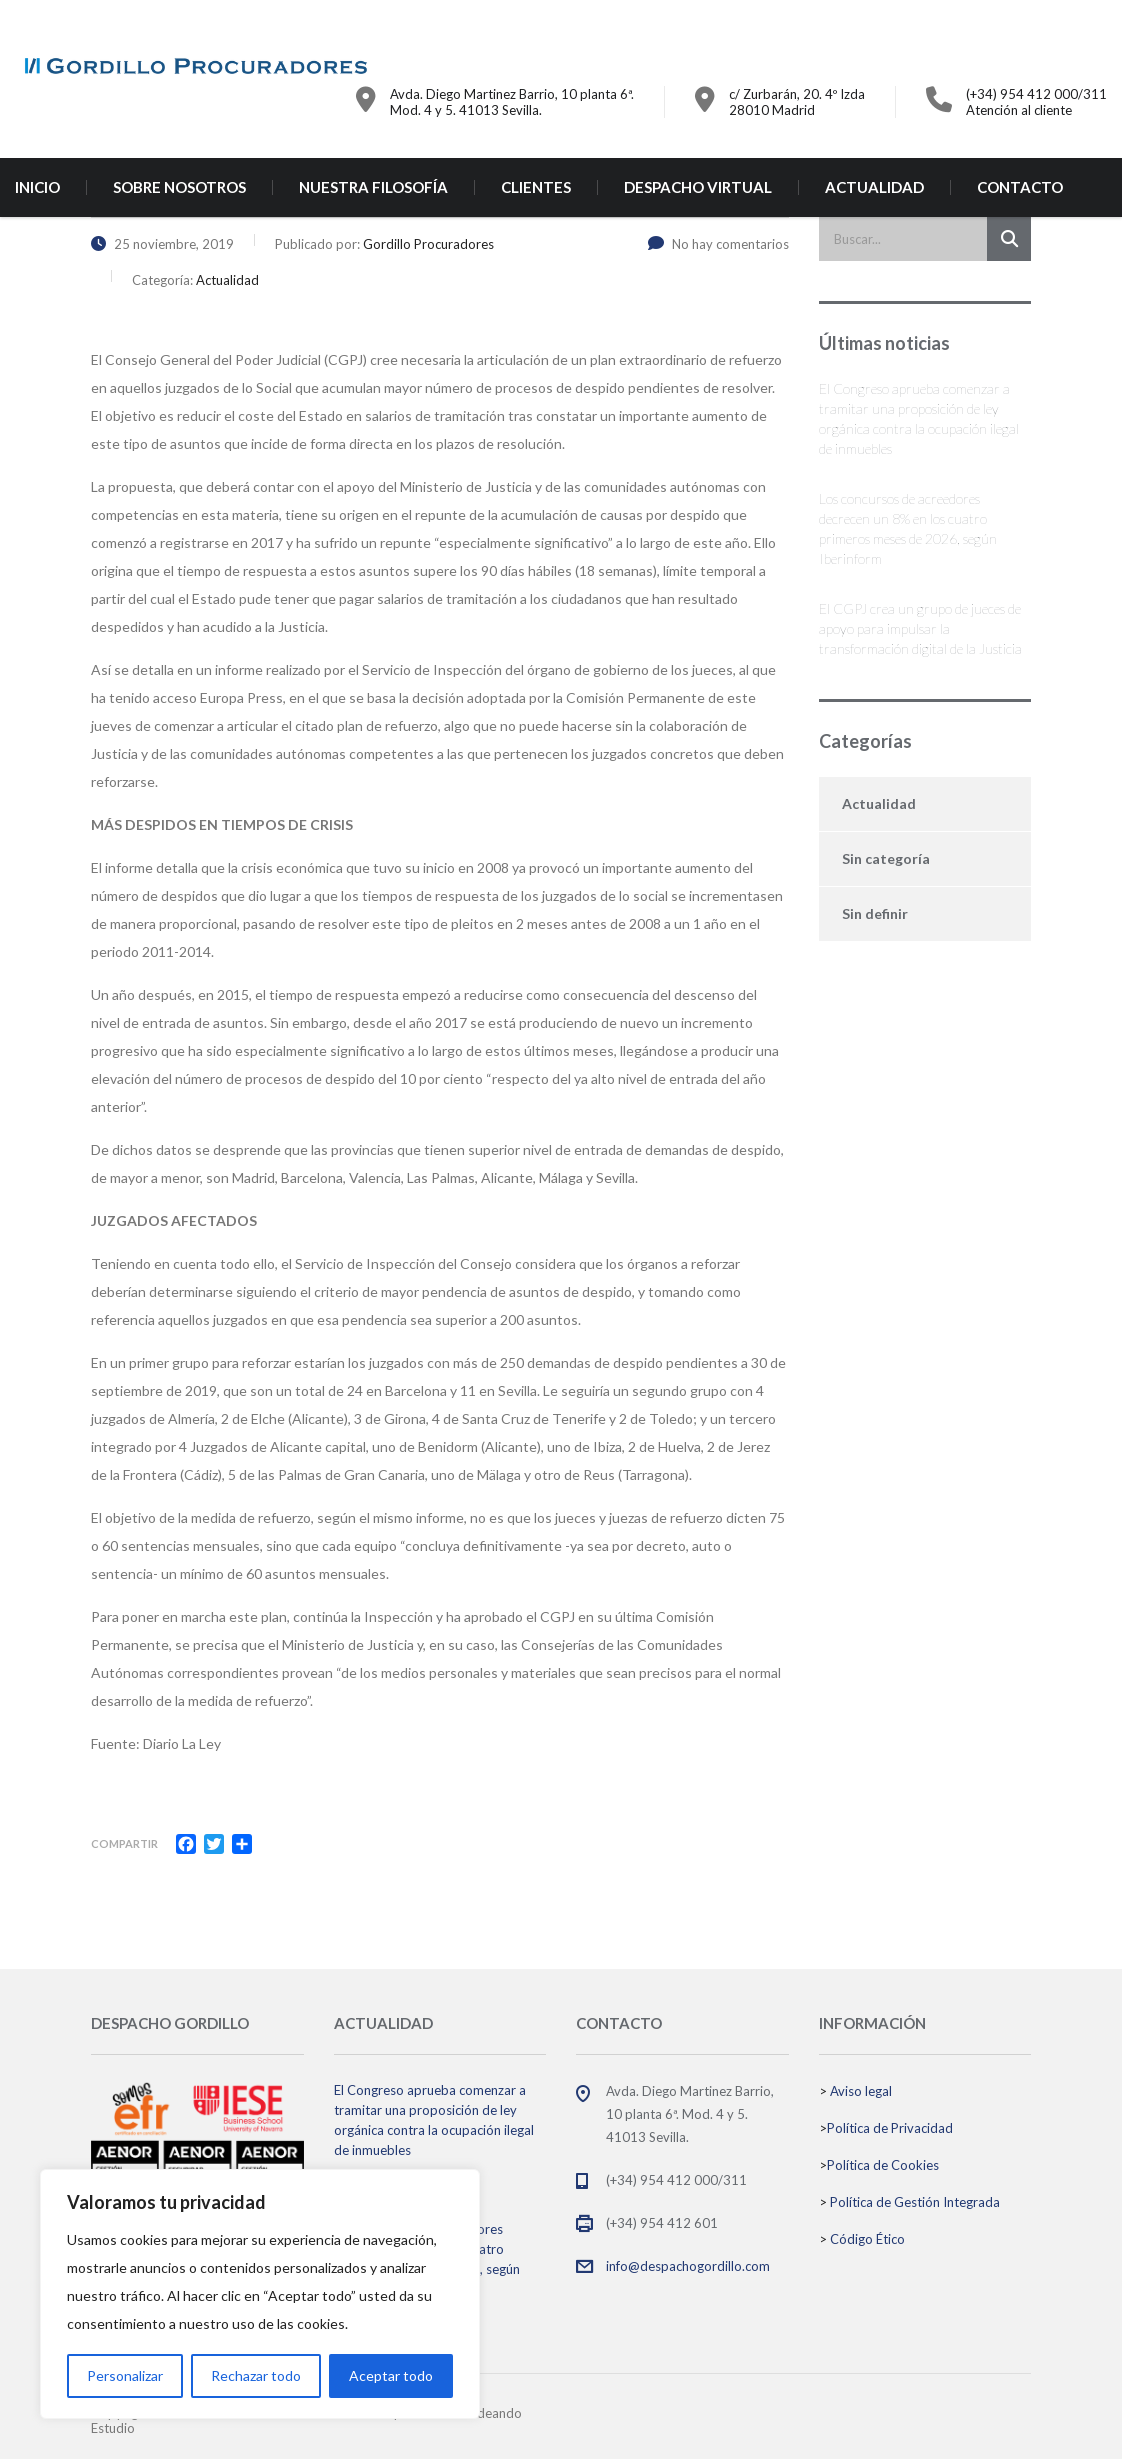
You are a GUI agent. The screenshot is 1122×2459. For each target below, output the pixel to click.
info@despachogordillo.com (688, 2266)
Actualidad (879, 803)
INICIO (37, 187)
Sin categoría (886, 858)
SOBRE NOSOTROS (179, 187)
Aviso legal (861, 2091)
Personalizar (125, 2375)
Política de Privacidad (890, 2128)
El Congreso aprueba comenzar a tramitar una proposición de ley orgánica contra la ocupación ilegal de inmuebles (919, 418)
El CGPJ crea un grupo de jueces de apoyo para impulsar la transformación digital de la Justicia (920, 628)
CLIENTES (536, 187)
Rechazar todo (256, 2375)
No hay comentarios (718, 244)
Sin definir (875, 913)
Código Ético (867, 2239)
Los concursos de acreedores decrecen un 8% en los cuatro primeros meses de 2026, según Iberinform (908, 528)
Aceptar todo (391, 2375)
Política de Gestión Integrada (915, 2202)
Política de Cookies (883, 2165)
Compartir (124, 1843)
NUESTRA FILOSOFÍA (373, 187)
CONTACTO (1020, 187)
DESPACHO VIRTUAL (698, 187)
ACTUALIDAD (874, 187)
